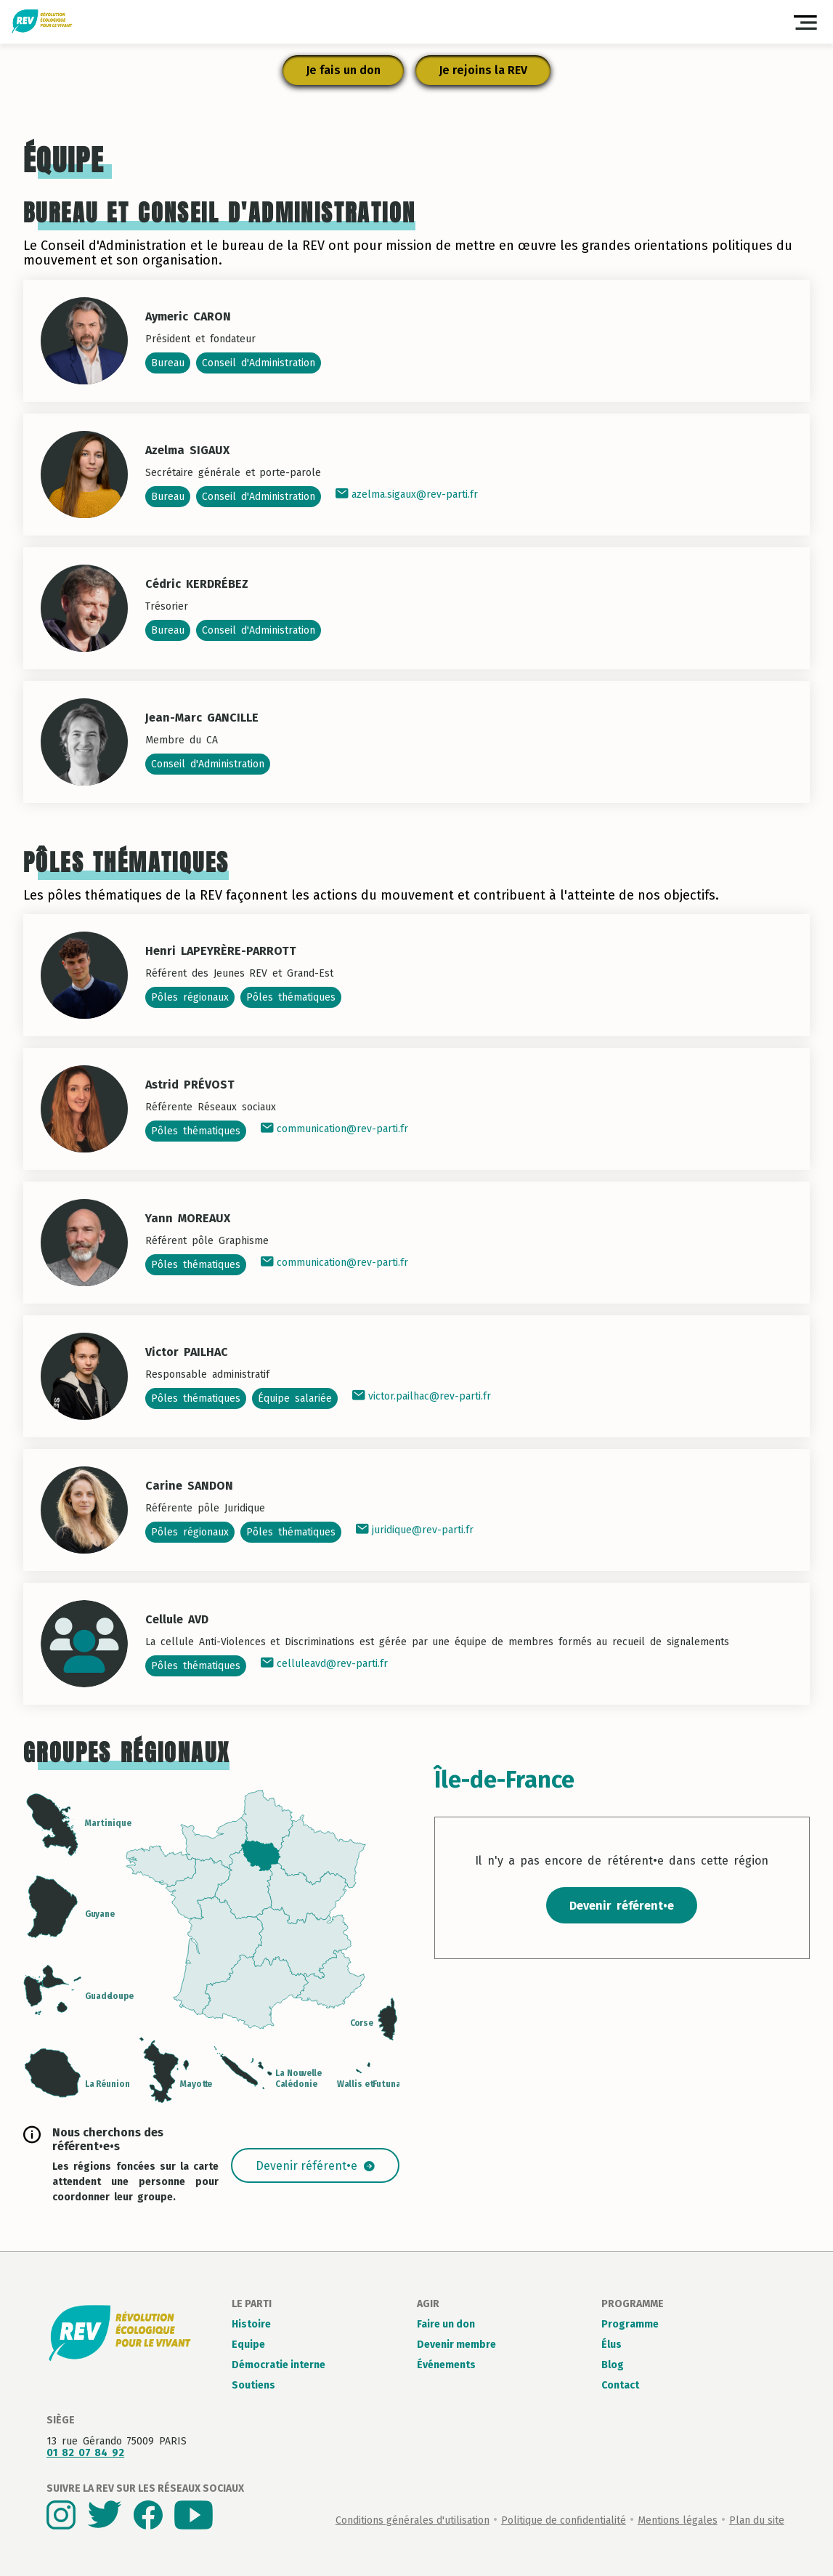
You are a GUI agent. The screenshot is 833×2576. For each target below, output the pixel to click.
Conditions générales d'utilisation (412, 2520)
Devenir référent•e (315, 2166)
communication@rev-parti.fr (334, 1129)
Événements (446, 2365)
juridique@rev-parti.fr (415, 1530)
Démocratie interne (278, 2365)
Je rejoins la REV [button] (483, 70)
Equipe (248, 2344)
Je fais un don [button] (343, 70)
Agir (428, 2304)
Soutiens (253, 2385)
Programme (632, 2304)
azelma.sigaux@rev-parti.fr (407, 494)
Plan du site (756, 2520)
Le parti (252, 2304)
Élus (611, 2344)
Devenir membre (456, 2344)
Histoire (251, 2324)
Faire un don (446, 2324)
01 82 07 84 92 (85, 2453)
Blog (612, 2365)
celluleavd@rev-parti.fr (324, 1664)
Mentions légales (678, 2520)
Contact (620, 2385)
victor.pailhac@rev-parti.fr (421, 1396)
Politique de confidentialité (563, 2520)
